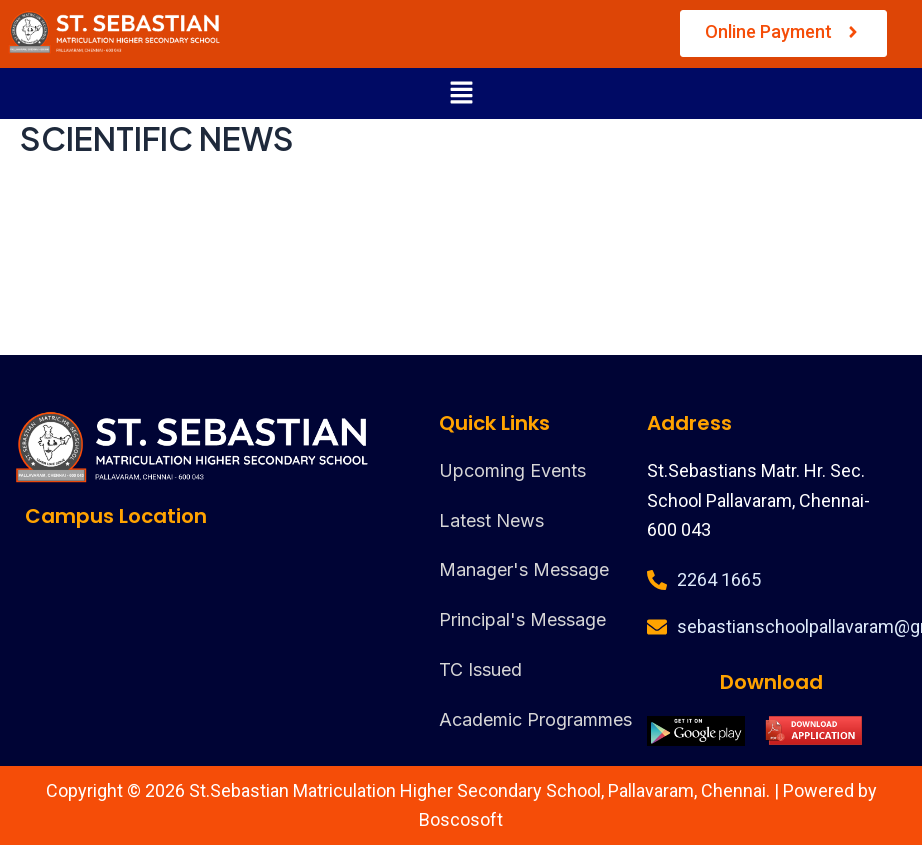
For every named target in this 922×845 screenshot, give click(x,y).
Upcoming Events (512, 470)
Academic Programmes (535, 719)
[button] (461, 93)
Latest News (491, 520)
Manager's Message (524, 569)
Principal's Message (522, 619)
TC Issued (480, 669)
